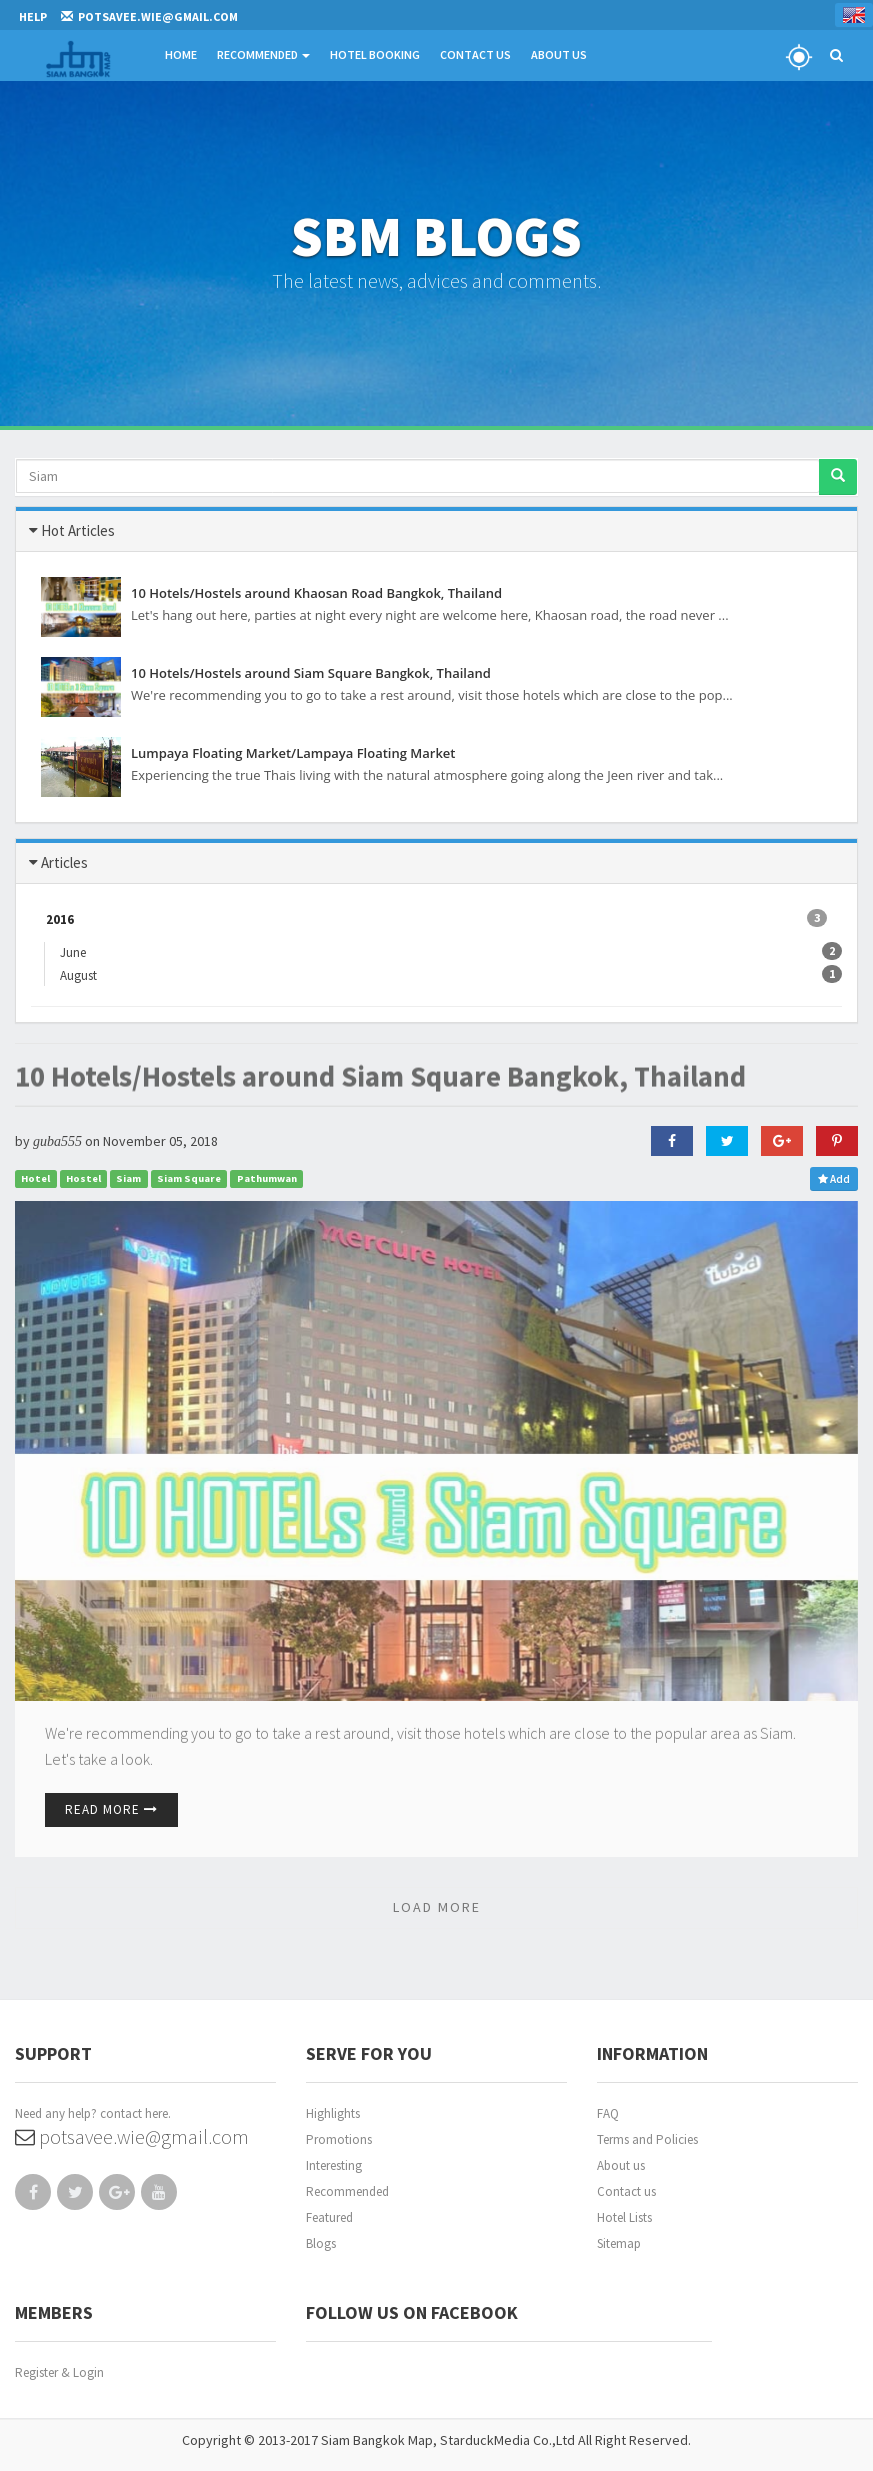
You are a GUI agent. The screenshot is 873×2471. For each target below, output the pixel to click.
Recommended (263, 54)
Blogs (321, 2243)
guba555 (57, 1141)
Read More (111, 1809)
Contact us (626, 2191)
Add (834, 1179)
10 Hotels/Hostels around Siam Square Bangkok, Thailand (380, 1063)
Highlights (333, 2113)
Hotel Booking (375, 54)
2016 (436, 918)
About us (621, 2165)
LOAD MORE (437, 1907)
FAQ (608, 2113)
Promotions (339, 2139)
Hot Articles (78, 530)
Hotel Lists (624, 2217)
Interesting (334, 2165)
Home (181, 54)
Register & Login (59, 2372)
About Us (559, 54)
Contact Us (475, 54)
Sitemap (619, 2243)
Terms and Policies (647, 2139)
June (80, 951)
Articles (64, 862)
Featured (329, 2217)
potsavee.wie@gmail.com (132, 2136)
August (86, 974)
